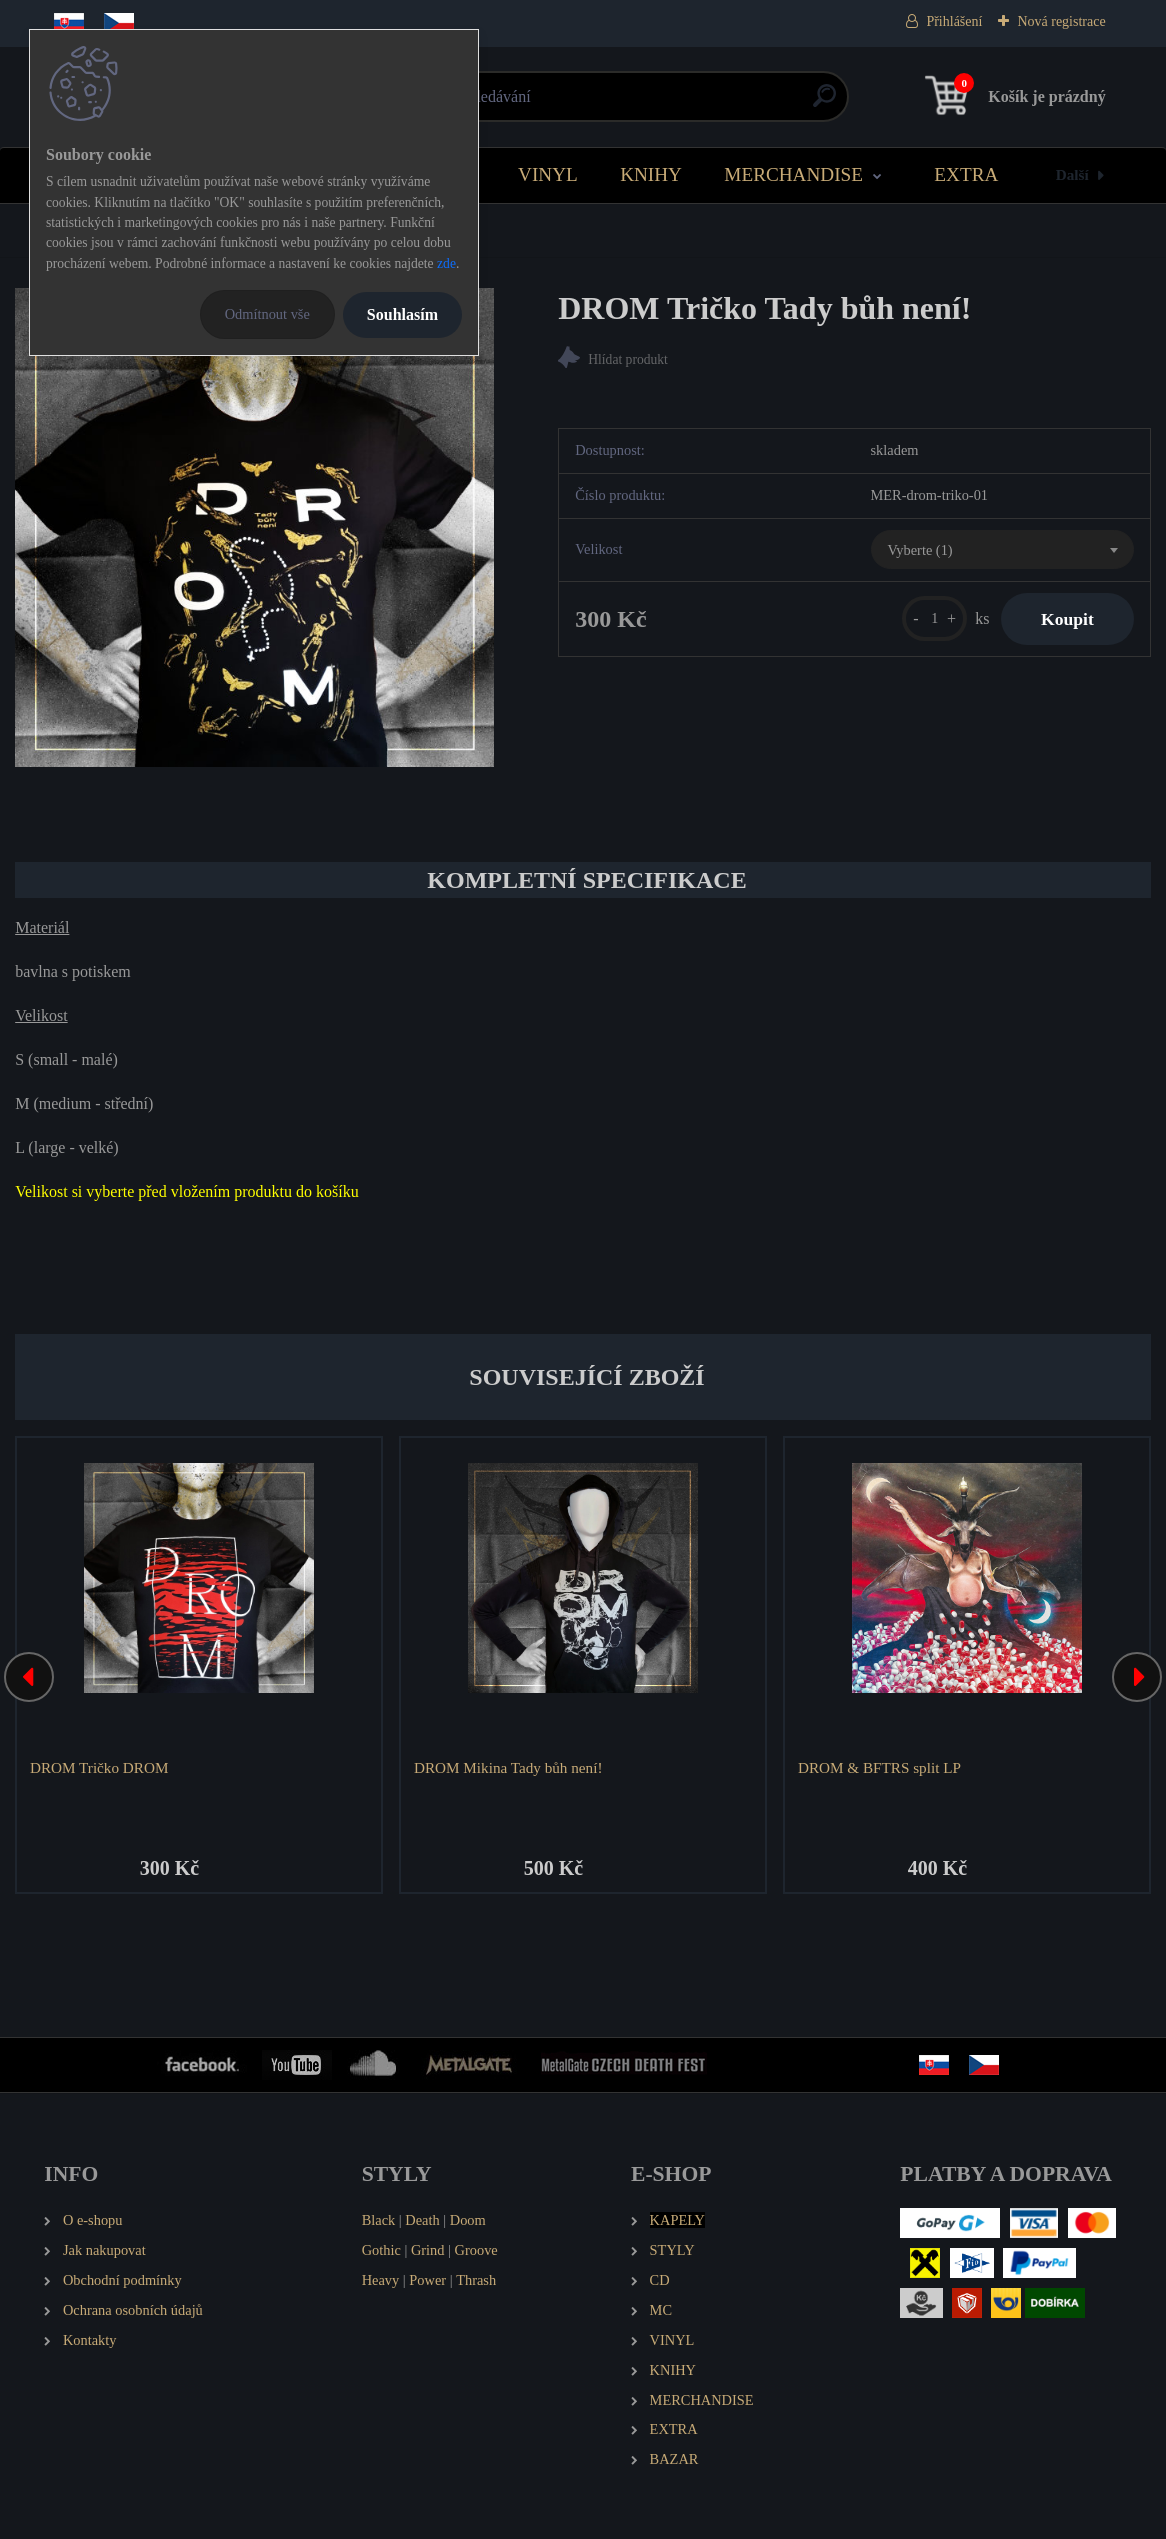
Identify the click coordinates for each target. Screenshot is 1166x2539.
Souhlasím (402, 314)
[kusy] (934, 618)
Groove (476, 2250)
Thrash (476, 2280)
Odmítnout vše (267, 314)
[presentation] (29, 1677)
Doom (468, 2220)
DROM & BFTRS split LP (879, 1767)
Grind (428, 2250)
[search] (824, 103)
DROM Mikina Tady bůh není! (508, 1767)
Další (1072, 174)
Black (379, 2220)
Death (422, 2220)
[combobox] (1002, 550)
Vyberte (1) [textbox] (920, 550)
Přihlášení (954, 21)
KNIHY (651, 174)
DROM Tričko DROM (99, 1767)
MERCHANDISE (793, 174)
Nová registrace (1061, 21)
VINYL (548, 174)
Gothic (381, 2250)
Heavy (381, 2280)
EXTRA (966, 174)
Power (427, 2280)
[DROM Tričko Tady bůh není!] (254, 527)
